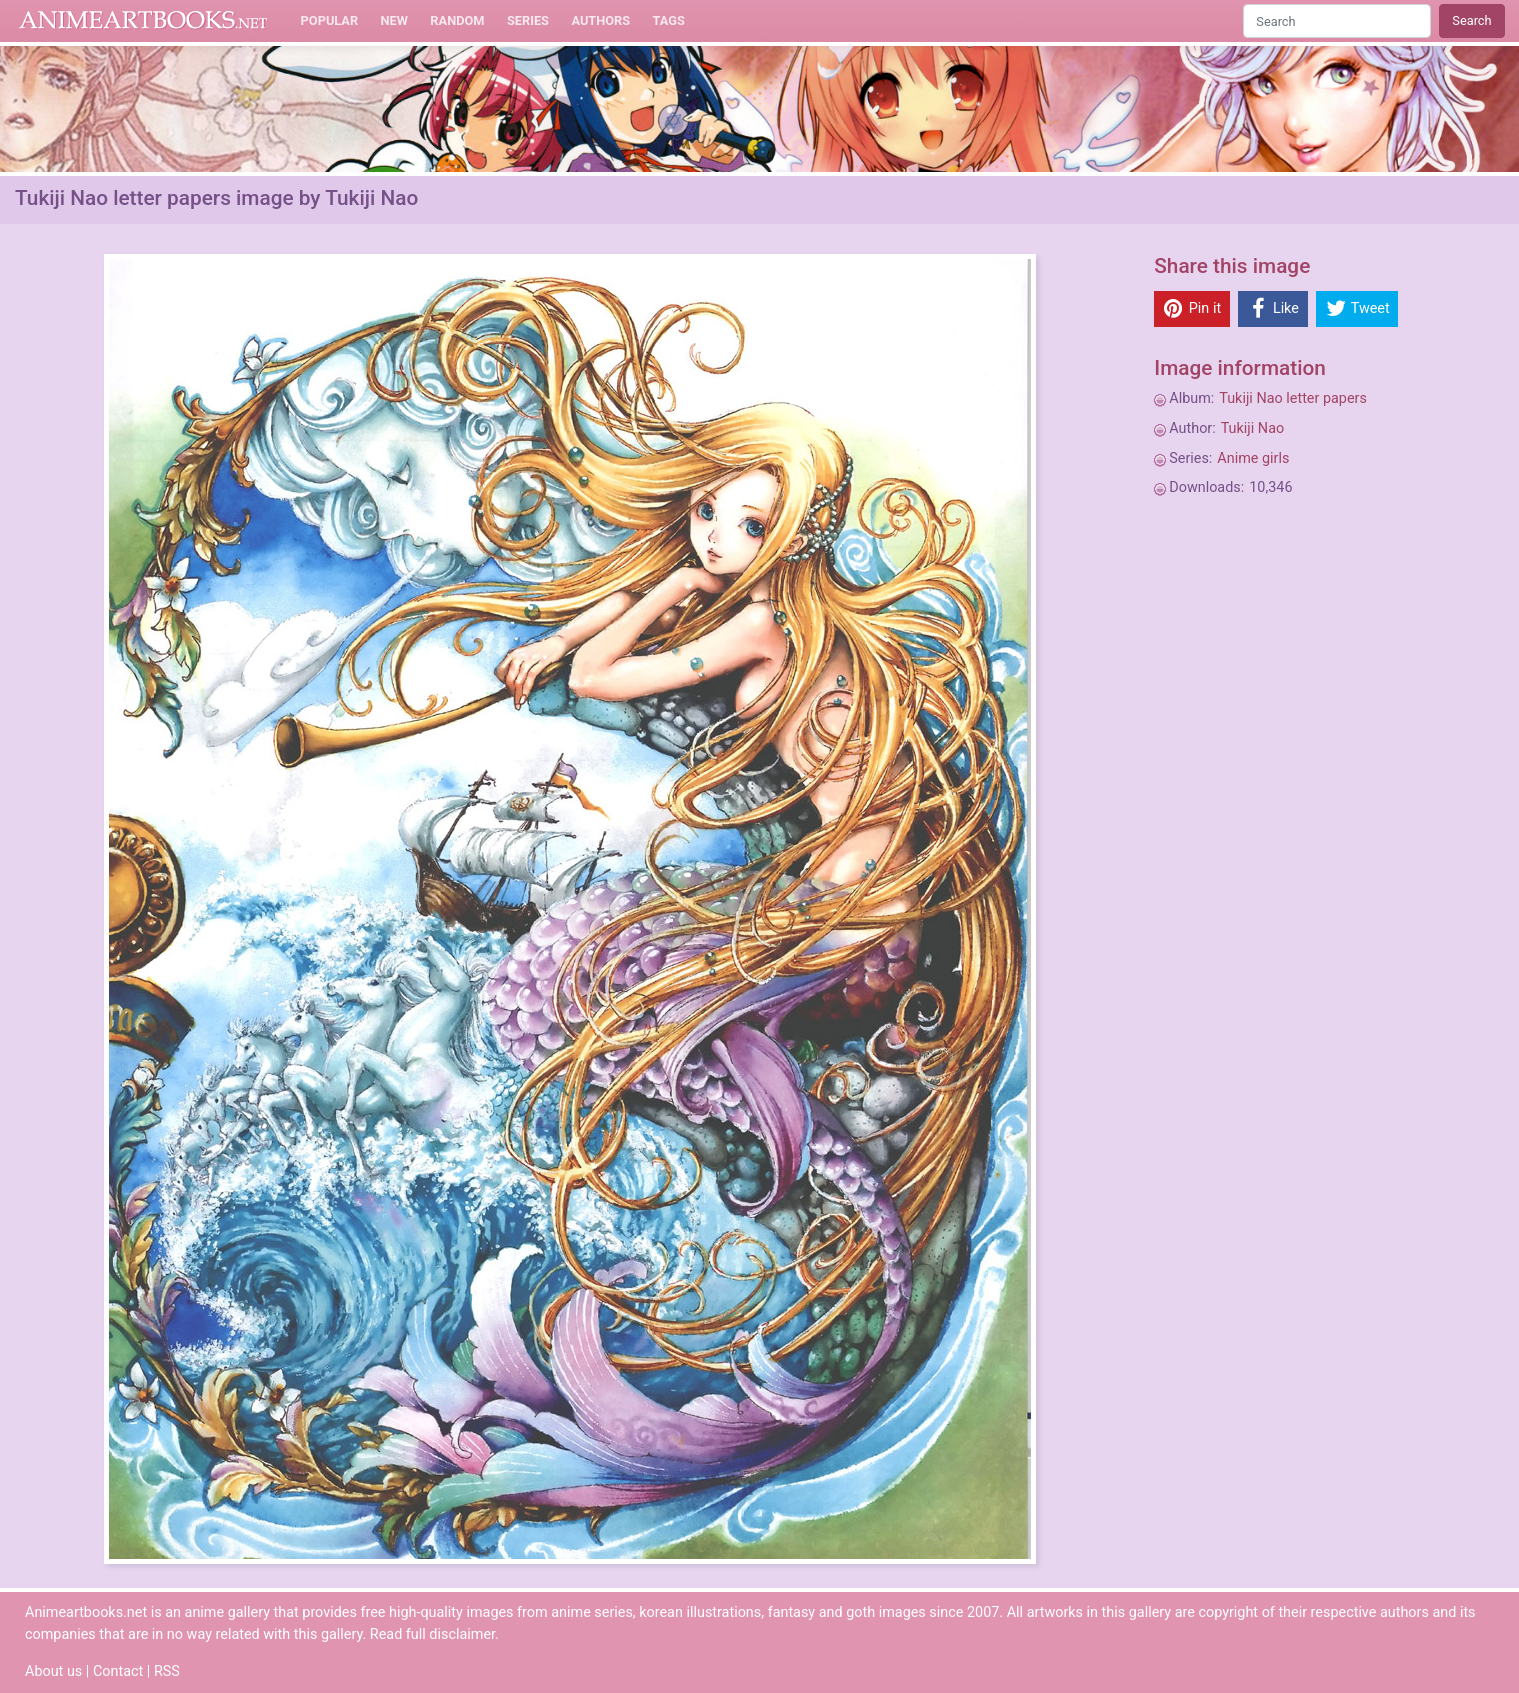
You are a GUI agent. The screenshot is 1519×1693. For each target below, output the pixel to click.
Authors (600, 20)
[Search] (1337, 20)
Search (1471, 20)
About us (53, 1671)
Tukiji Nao (1252, 428)
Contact (118, 1671)
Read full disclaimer (432, 1634)
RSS (167, 1671)
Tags (669, 20)
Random (457, 20)
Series (528, 20)
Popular (330, 20)
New (394, 20)
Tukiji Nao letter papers (1293, 398)
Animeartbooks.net (143, 21)
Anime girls (1253, 458)
